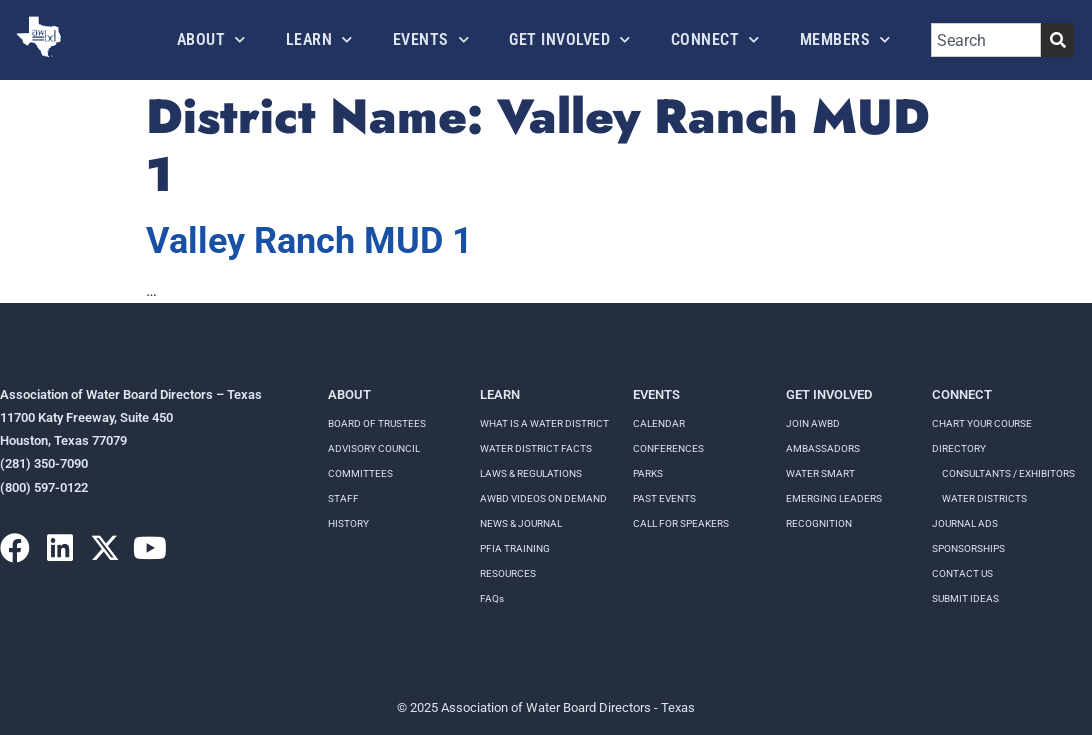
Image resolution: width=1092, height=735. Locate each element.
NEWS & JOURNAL (521, 523)
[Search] (1057, 40)
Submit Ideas (965, 598)
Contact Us (962, 573)
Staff (343, 498)
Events (431, 39)
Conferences (668, 448)
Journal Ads (965, 523)
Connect (715, 39)
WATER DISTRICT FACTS (536, 448)
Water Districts (984, 498)
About (211, 39)
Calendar (659, 423)
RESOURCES (508, 573)
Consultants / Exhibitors (1008, 473)
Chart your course (982, 423)
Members (845, 39)
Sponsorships (968, 548)
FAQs (492, 598)
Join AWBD (813, 423)
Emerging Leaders (834, 498)
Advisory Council (374, 448)
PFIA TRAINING (515, 548)
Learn (319, 39)
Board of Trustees (377, 423)
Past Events (664, 498)
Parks (648, 473)
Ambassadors (823, 448)
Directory (959, 448)
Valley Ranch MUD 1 (309, 241)
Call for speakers (681, 523)
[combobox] (986, 40)
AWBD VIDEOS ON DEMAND (543, 498)
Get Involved (570, 39)
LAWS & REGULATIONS (531, 473)
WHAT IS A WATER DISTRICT (544, 423)
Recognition (819, 523)
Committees (360, 473)
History (348, 523)
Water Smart (820, 473)
